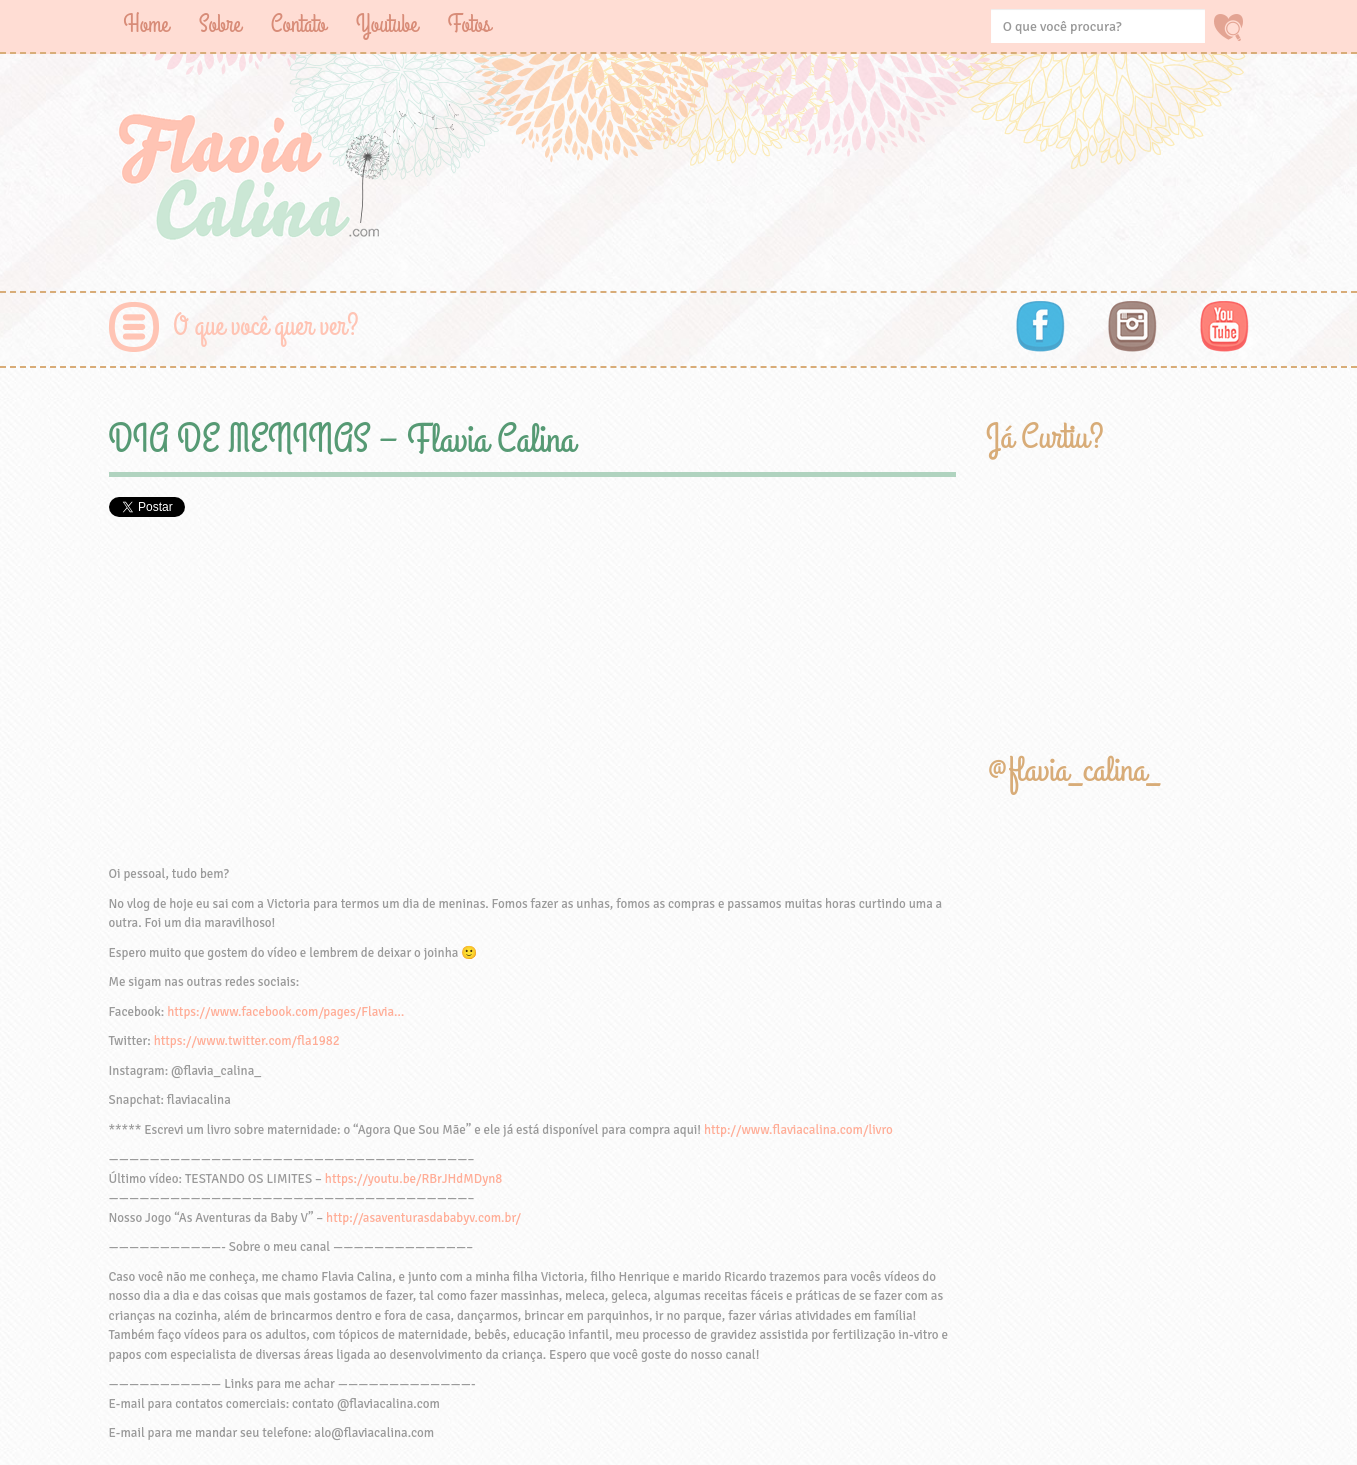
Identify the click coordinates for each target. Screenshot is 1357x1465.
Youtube (387, 24)
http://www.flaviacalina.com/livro (798, 1130)
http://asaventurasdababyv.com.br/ (423, 1218)
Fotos (469, 24)
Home (146, 24)
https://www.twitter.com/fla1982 (247, 1041)
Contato (298, 24)
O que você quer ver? (266, 326)
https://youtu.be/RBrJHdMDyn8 (414, 1179)
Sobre (220, 24)
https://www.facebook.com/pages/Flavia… (285, 1012)
